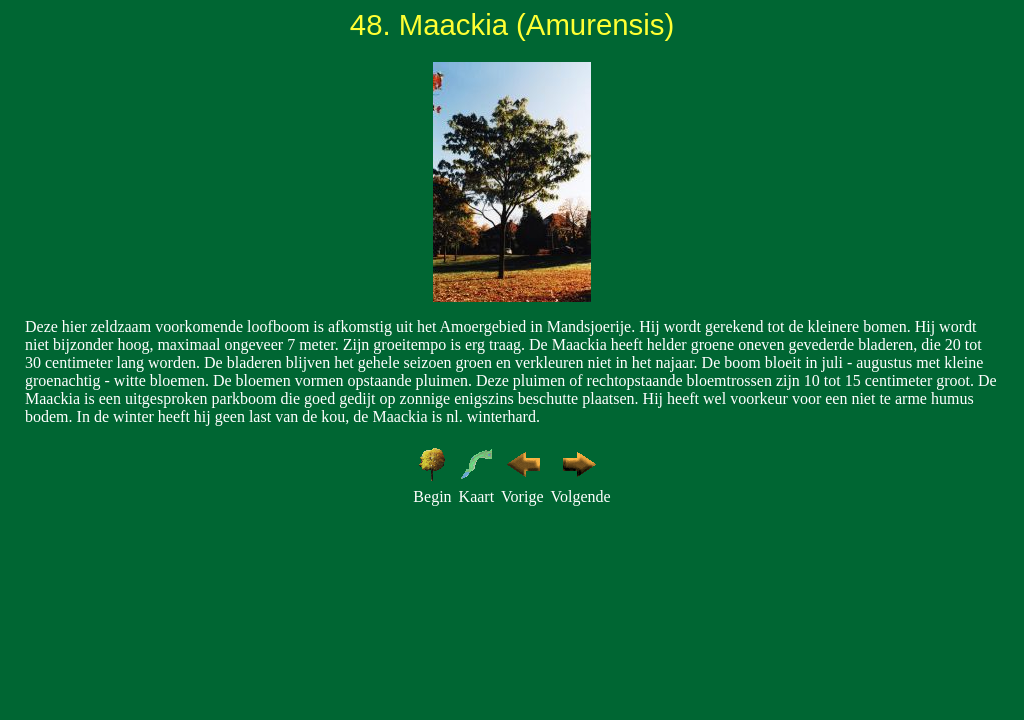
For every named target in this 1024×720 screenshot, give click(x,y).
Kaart (477, 496)
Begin (432, 496)
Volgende (580, 496)
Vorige (522, 496)
